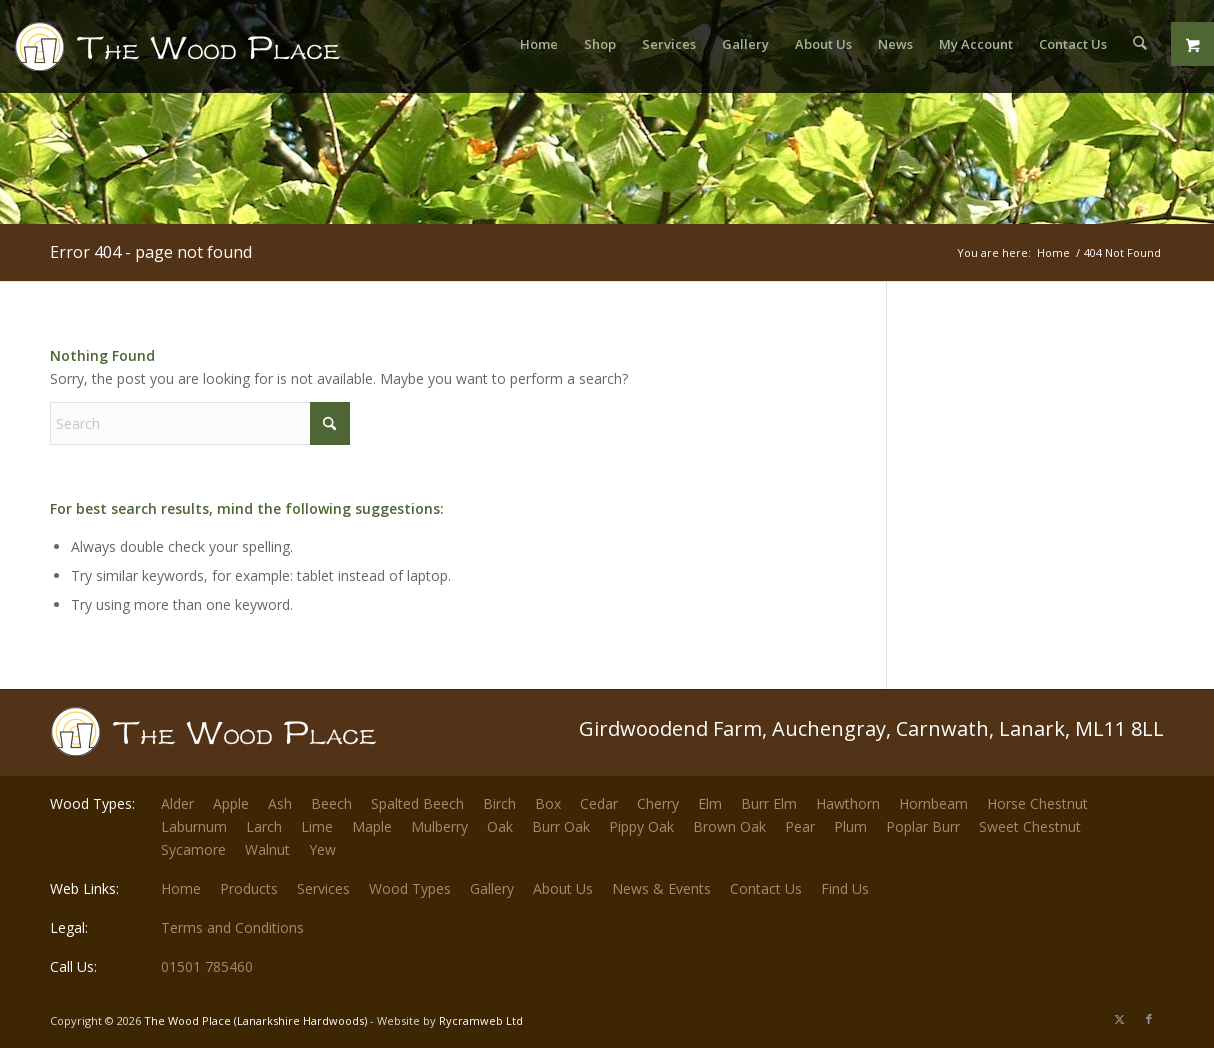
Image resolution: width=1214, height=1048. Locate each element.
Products (249, 888)
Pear (800, 826)
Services (323, 888)
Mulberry (439, 826)
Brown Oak (729, 826)
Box (548, 803)
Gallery (492, 888)
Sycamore (193, 849)
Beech (331, 803)
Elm (710, 803)
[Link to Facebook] (1149, 1019)
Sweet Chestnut (1030, 826)
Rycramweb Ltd (481, 1020)
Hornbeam (933, 803)
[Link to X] (1119, 1019)
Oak (500, 826)
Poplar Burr (923, 826)
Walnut (267, 849)
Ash (280, 803)
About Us (563, 888)
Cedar (599, 803)
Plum (850, 826)
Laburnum (194, 826)
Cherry (658, 803)
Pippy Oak (641, 826)
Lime (317, 826)
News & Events (661, 888)
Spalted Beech (417, 803)
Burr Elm (769, 803)
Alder (177, 803)
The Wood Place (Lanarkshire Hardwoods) (255, 1020)
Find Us (845, 888)
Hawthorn (848, 803)
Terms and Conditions (232, 927)
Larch (264, 826)
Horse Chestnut (1037, 803)
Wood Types (410, 888)
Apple (231, 803)
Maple (372, 826)
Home (181, 888)
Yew (322, 849)
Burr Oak (561, 826)
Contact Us (766, 888)
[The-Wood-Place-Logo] (214, 54)
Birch (499, 803)
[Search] (1139, 44)
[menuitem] (539, 44)
